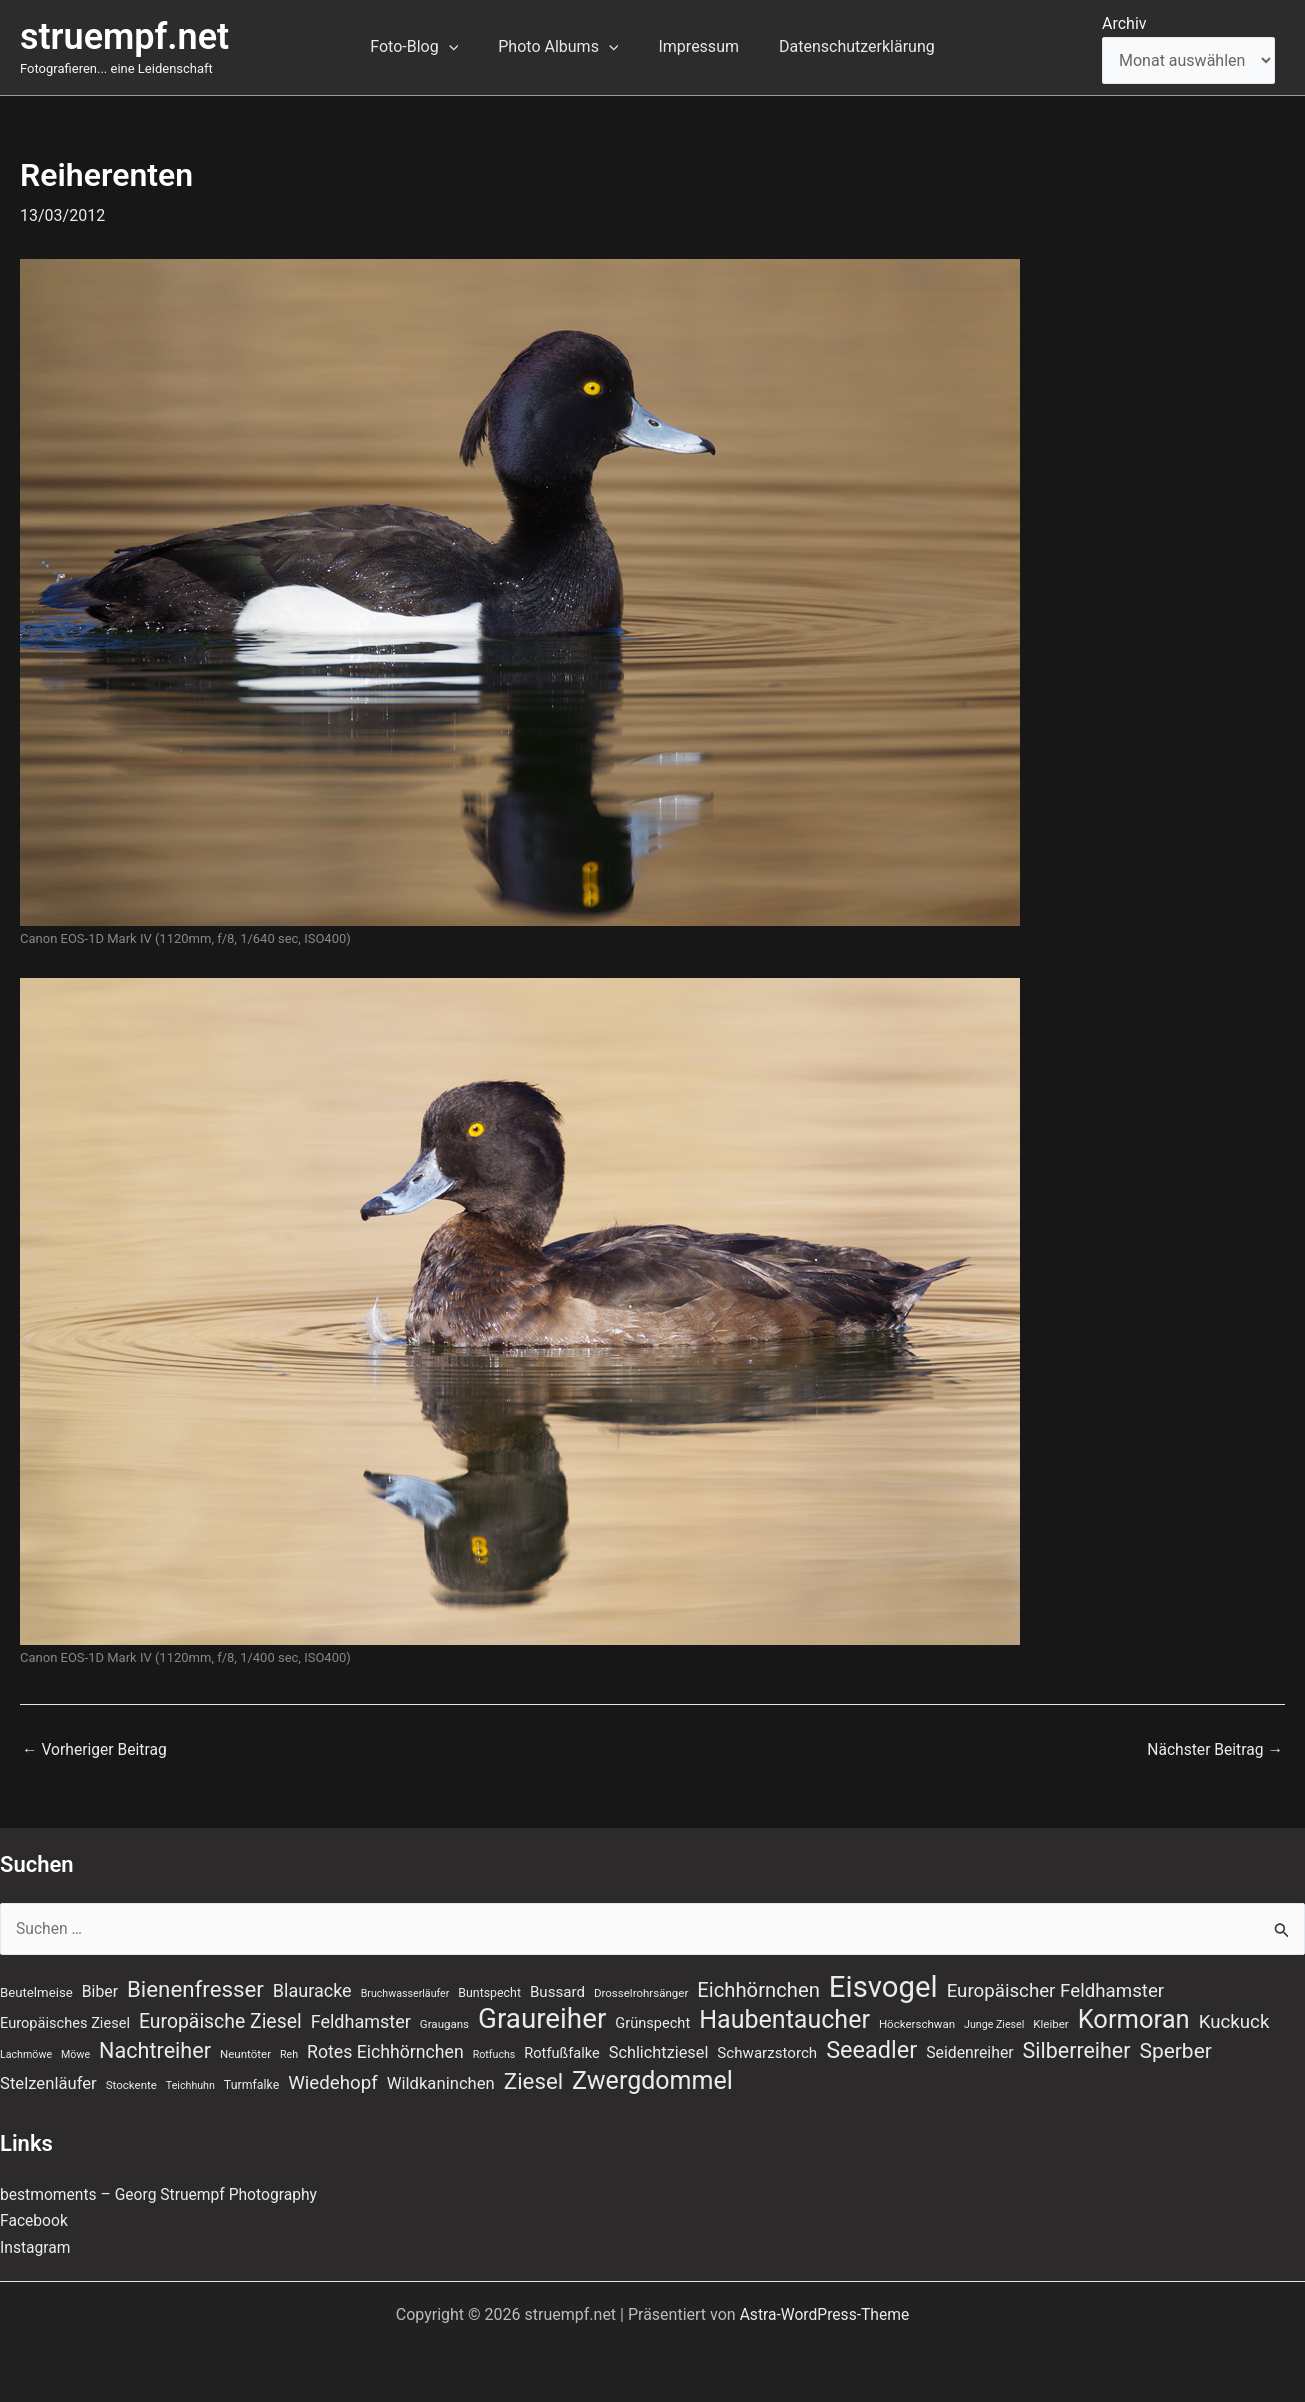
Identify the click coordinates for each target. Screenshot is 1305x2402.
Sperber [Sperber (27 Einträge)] (1175, 2050)
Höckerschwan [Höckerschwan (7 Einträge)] (917, 2022)
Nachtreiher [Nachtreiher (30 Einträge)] (155, 2049)
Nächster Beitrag (1213, 1750)
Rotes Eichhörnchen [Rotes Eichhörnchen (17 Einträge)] (385, 2051)
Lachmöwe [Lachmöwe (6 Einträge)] (26, 2053)
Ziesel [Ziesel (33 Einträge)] (533, 2081)
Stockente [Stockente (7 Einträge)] (131, 2085)
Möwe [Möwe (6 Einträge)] (75, 2053)
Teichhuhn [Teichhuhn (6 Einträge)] (190, 2085)
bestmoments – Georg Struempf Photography (162, 2194)
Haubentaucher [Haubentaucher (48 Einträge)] (784, 2018)
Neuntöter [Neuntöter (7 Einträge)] (245, 2053)
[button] (461, 47)
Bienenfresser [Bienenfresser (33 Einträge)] (195, 1985)
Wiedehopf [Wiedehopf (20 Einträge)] (333, 2083)
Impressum (694, 46)
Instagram (36, 2247)
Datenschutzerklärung (845, 46)
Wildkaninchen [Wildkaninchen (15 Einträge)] (441, 2083)
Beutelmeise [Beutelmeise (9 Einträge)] (36, 1988)
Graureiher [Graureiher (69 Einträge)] (542, 2017)
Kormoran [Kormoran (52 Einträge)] (1134, 2017)
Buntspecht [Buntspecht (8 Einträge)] (489, 1989)
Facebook (34, 2220)
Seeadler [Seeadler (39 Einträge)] (871, 2049)
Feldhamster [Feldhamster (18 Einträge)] (361, 2019)
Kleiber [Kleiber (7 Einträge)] (1050, 2022)
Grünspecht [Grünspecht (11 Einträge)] (652, 2021)
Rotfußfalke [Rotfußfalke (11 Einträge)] (561, 2052)
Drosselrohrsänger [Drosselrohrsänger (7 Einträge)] (641, 1989)
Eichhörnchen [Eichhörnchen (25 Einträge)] (758, 1986)
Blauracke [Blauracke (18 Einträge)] (312, 1986)
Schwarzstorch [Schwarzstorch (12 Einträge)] (767, 2052)
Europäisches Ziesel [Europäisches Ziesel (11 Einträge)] (65, 2021)
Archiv (1124, 23)
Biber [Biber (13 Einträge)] (100, 1987)
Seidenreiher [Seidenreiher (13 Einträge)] (969, 2051)
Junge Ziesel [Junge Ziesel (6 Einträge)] (994, 2022)
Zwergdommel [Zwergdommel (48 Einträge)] (652, 2081)
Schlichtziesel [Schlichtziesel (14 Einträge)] (659, 2051)
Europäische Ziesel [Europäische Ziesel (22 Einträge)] (220, 2019)
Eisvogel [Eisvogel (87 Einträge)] (883, 1983)
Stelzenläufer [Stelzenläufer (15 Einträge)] (48, 2083)
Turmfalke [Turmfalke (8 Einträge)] (251, 2085)
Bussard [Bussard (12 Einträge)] (557, 1988)
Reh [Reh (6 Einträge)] (289, 2053)
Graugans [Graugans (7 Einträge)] (444, 2022)
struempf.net (124, 37)
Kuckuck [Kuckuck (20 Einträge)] (1234, 2020)
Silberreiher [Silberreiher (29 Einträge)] (1077, 2049)
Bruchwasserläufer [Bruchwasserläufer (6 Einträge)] (405, 1989)
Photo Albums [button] (562, 47)
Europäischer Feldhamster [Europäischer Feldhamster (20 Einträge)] (1056, 1987)
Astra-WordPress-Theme (825, 2314)
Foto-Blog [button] (426, 47)
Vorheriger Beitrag (96, 1750)
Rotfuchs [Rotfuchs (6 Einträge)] (494, 2053)
